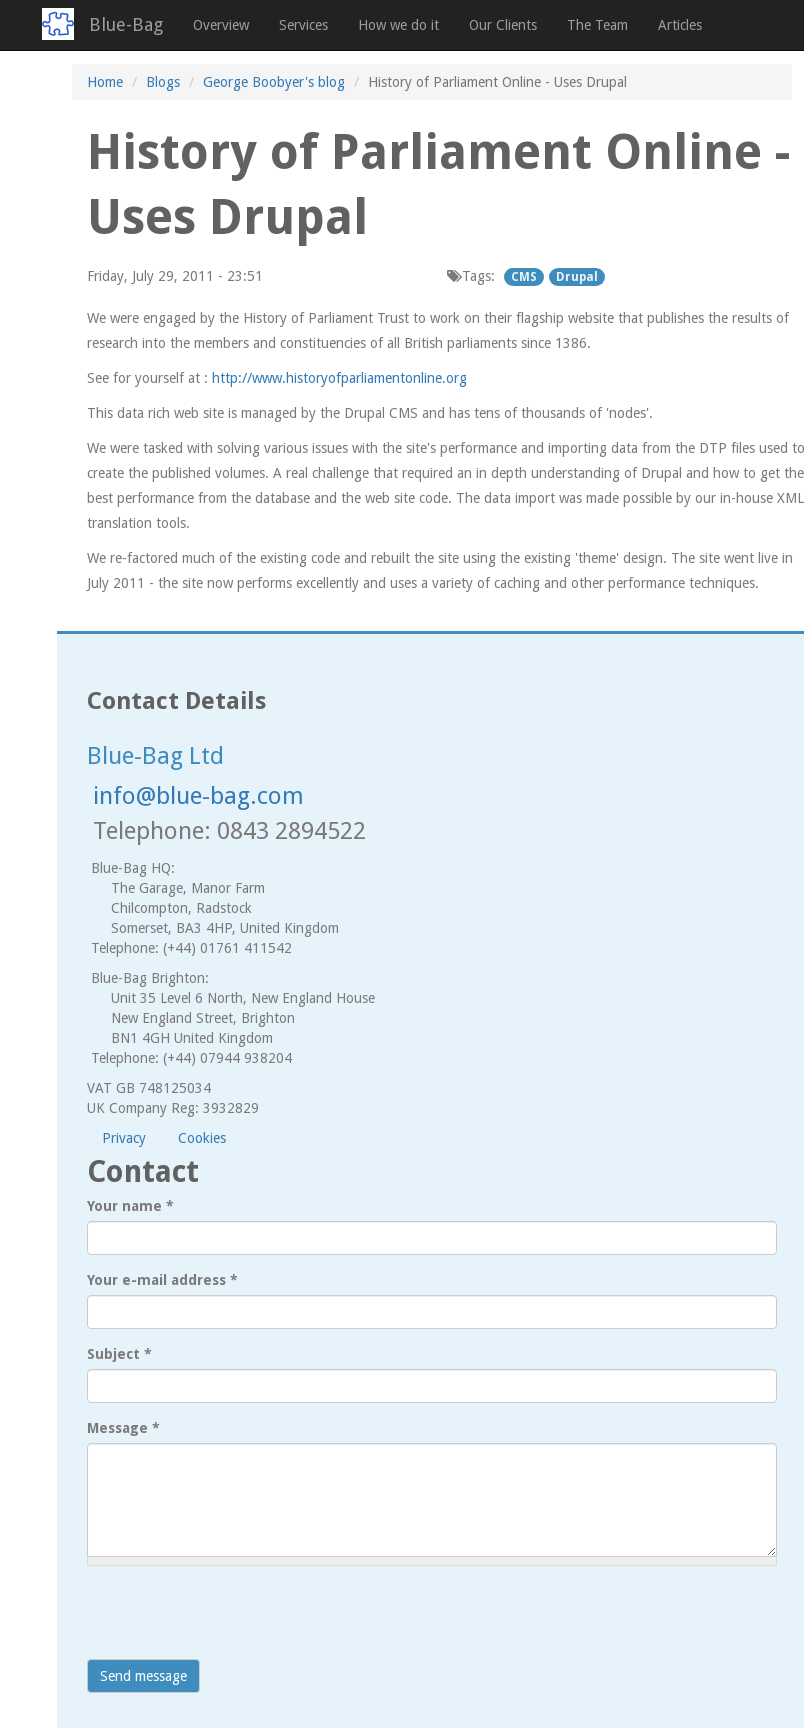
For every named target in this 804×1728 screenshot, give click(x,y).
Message (123, 1428)
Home (105, 82)
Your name (130, 1206)
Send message (143, 1676)
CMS (524, 277)
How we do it (398, 25)
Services (303, 25)
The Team (597, 25)
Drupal (577, 277)
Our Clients (503, 25)
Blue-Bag (126, 24)
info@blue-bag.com (198, 796)
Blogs (163, 82)
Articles (680, 25)
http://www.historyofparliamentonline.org (339, 378)
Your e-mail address (162, 1280)
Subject (119, 1354)
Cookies (202, 1138)
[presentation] (239, 1620)
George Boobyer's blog (274, 82)
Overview (221, 25)
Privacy (124, 1138)
